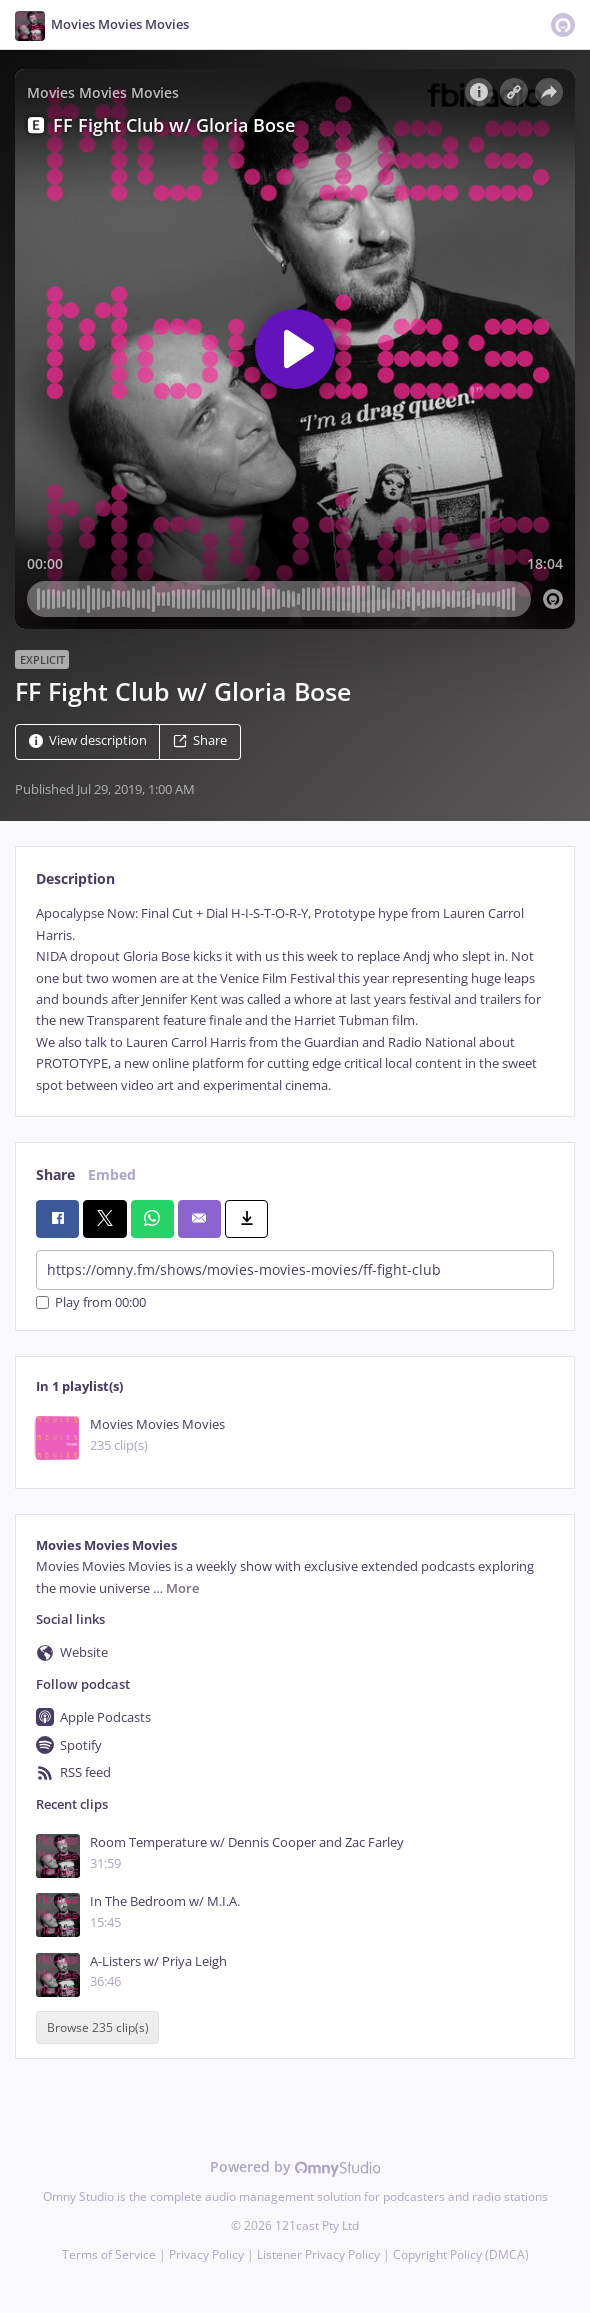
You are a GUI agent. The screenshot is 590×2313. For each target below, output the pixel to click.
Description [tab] (75, 878)
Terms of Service (109, 2254)
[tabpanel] (295, 999)
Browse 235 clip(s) (98, 2027)
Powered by (295, 2166)
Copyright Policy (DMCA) (461, 2254)
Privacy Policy (206, 2254)
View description (88, 741)
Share (200, 741)
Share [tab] (55, 1174)
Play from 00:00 (91, 1302)
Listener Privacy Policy (318, 2254)
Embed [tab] (112, 1174)
